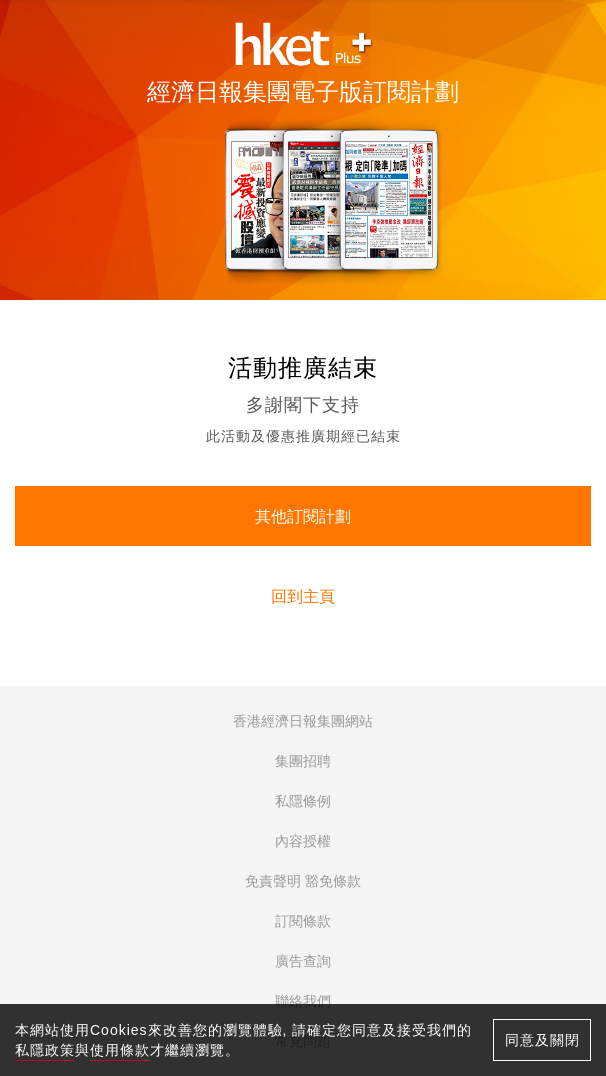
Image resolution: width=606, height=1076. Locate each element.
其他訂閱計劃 (303, 516)
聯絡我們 (303, 1001)
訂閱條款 (303, 921)
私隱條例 (303, 801)
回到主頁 (303, 596)
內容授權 (303, 841)
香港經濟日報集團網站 (303, 721)
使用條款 (120, 1050)
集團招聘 (303, 761)
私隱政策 (45, 1050)
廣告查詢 (303, 961)
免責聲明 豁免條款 (303, 881)
